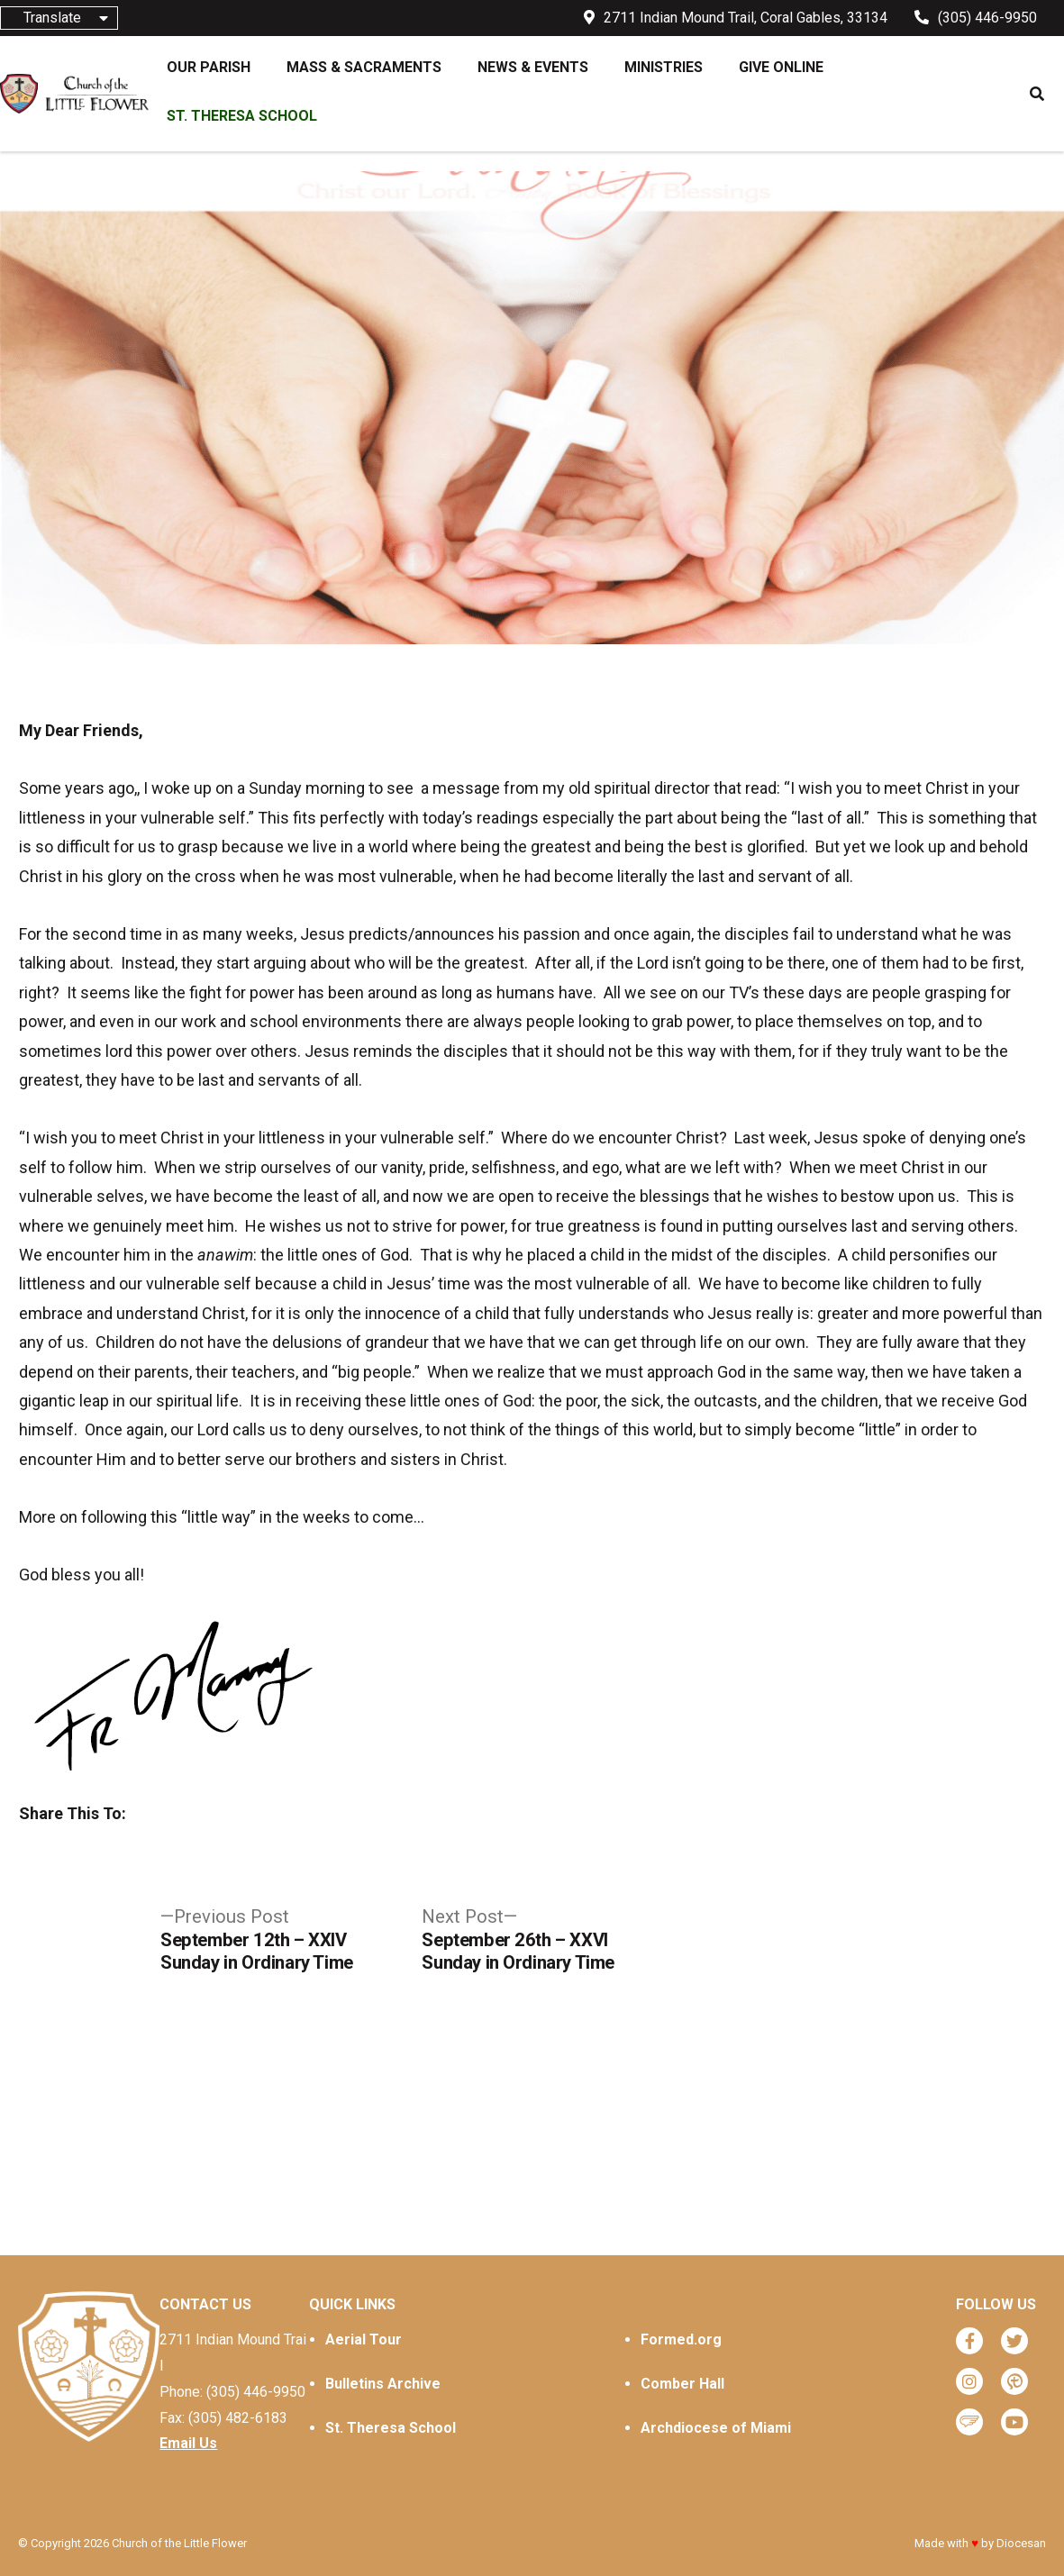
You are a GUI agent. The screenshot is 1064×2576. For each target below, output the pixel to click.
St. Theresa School (390, 2427)
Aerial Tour (363, 2339)
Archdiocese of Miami (716, 2427)
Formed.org (681, 2339)
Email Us (188, 2443)
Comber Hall (682, 2383)
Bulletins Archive (383, 2383)
